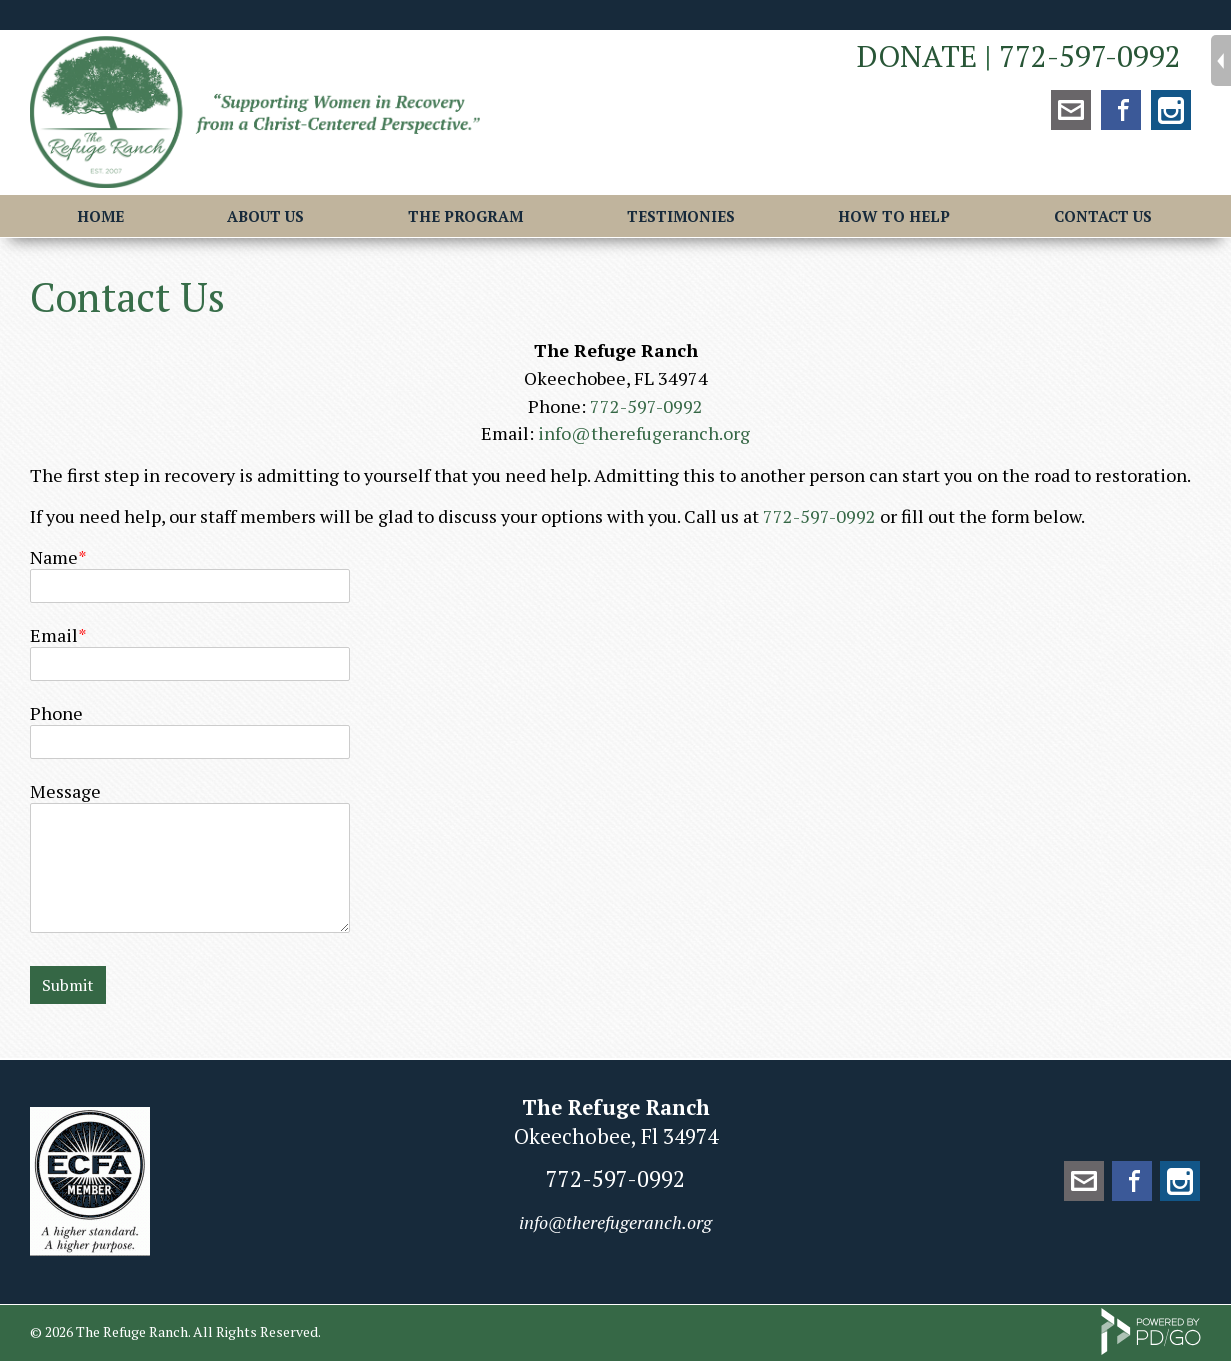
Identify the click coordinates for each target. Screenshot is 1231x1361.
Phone (56, 713)
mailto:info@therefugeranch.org (1071, 110)
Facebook (1121, 110)
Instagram (1171, 110)
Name (54, 557)
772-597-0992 (1090, 56)
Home (100, 216)
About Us (265, 216)
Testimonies (681, 216)
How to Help (894, 216)
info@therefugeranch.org (644, 433)
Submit (68, 985)
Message (65, 791)
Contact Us (1103, 216)
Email (54, 635)
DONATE (917, 56)
